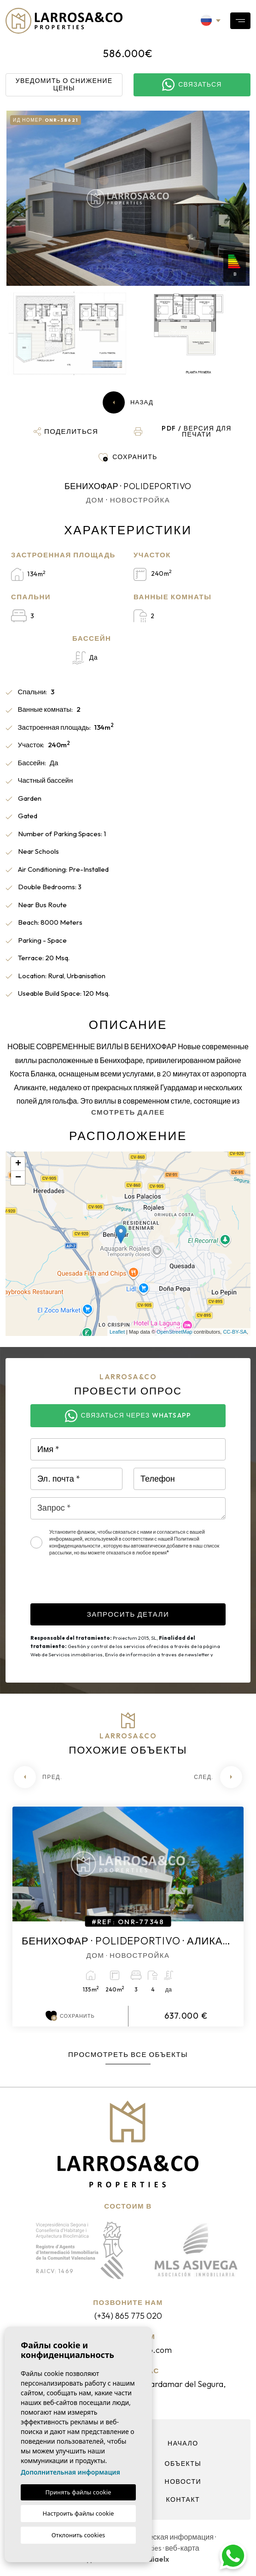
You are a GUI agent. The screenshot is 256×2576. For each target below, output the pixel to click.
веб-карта (182, 2547)
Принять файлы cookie (78, 2492)
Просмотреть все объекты (128, 2054)
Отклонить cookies (78, 2535)
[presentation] (100, 1585)
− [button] (18, 1178)
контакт (183, 2499)
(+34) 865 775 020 (128, 2315)
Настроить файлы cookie (78, 2513)
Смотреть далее (128, 1112)
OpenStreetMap (174, 1332)
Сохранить (70, 2016)
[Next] (218, 1777)
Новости (183, 2481)
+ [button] (18, 1164)
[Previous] (38, 1777)
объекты (183, 2463)
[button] (66, 431)
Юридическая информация (167, 2536)
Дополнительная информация (70, 2472)
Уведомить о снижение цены (64, 84)
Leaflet (117, 1332)
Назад (128, 402)
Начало (183, 2443)
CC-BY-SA (235, 1332)
